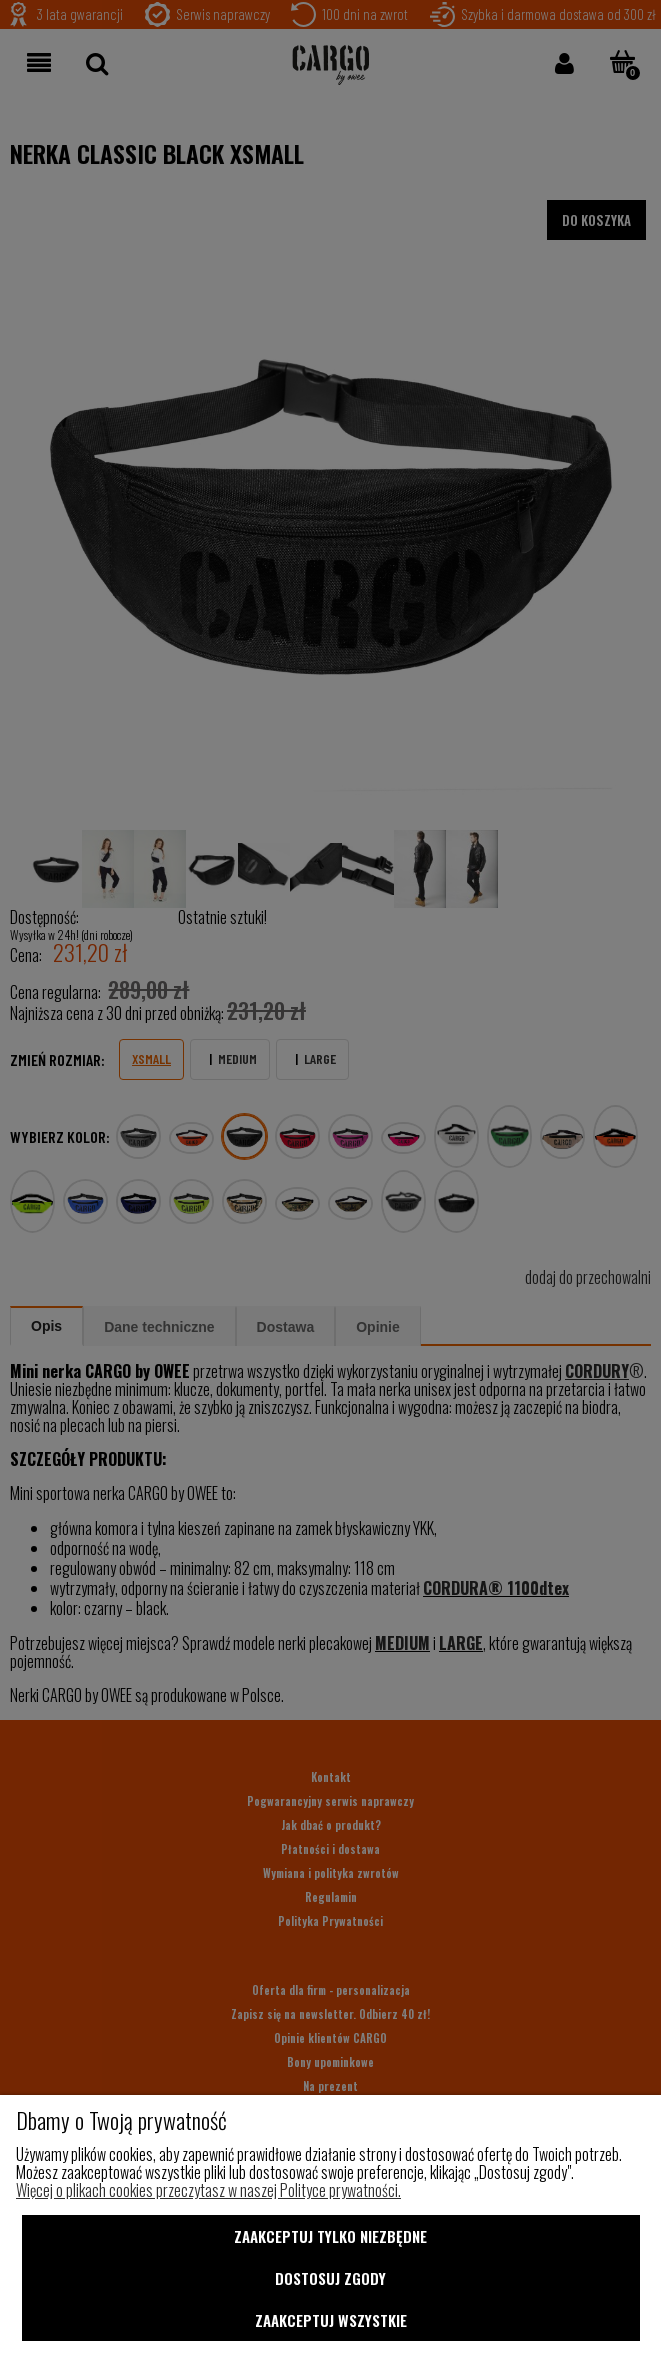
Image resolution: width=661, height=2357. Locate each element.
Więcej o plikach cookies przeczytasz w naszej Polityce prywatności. (208, 2190)
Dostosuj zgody (330, 2278)
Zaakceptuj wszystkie (331, 2320)
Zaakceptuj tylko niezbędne (330, 2236)
